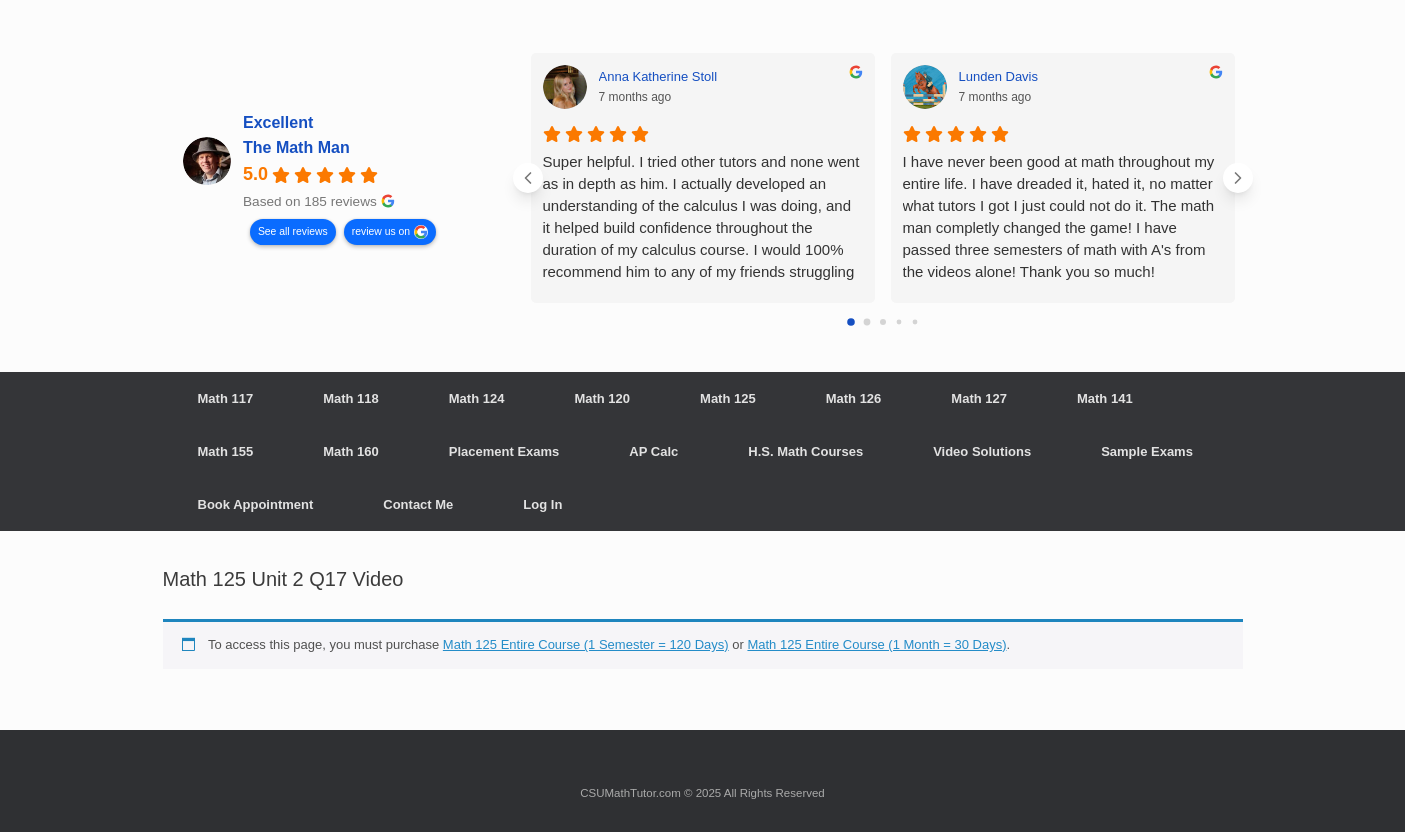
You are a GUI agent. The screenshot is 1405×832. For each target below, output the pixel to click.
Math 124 (477, 398)
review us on (380, 230)
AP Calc (653, 451)
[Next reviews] (1238, 178)
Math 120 (602, 398)
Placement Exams (504, 451)
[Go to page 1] (866, 322)
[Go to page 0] (851, 322)
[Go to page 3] (898, 322)
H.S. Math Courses (805, 451)
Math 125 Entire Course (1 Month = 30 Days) (876, 644)
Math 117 (226, 398)
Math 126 (854, 398)
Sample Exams (1147, 451)
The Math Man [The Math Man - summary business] (296, 147)
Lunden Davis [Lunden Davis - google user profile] (999, 76)
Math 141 (1105, 398)
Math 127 (979, 398)
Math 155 (226, 451)
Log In (542, 504)
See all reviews (292, 230)
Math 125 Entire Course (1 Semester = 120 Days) (586, 644)
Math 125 (728, 398)
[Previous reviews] (528, 178)
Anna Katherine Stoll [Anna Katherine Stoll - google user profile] (658, 76)
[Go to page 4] (914, 322)
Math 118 (351, 398)
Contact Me (418, 504)
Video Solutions (982, 451)
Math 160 (351, 451)
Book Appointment (256, 504)
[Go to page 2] (883, 322)
